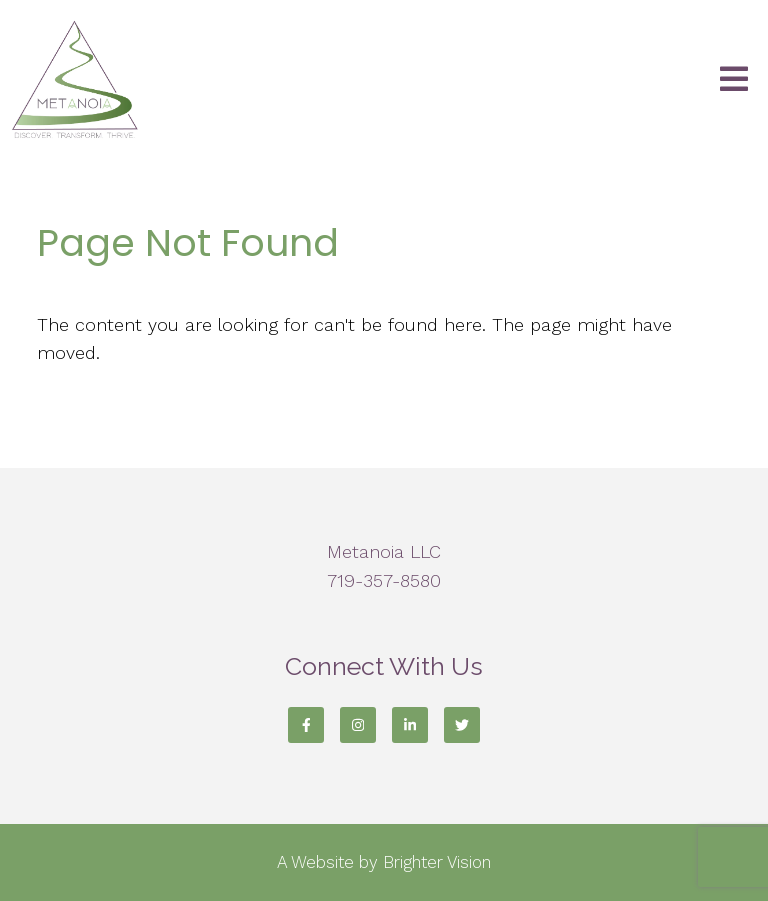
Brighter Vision (437, 862)
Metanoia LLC (384, 551)
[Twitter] (462, 725)
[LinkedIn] (410, 725)
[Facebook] (306, 725)
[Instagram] (358, 725)
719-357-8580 (384, 580)
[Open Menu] (734, 80)
